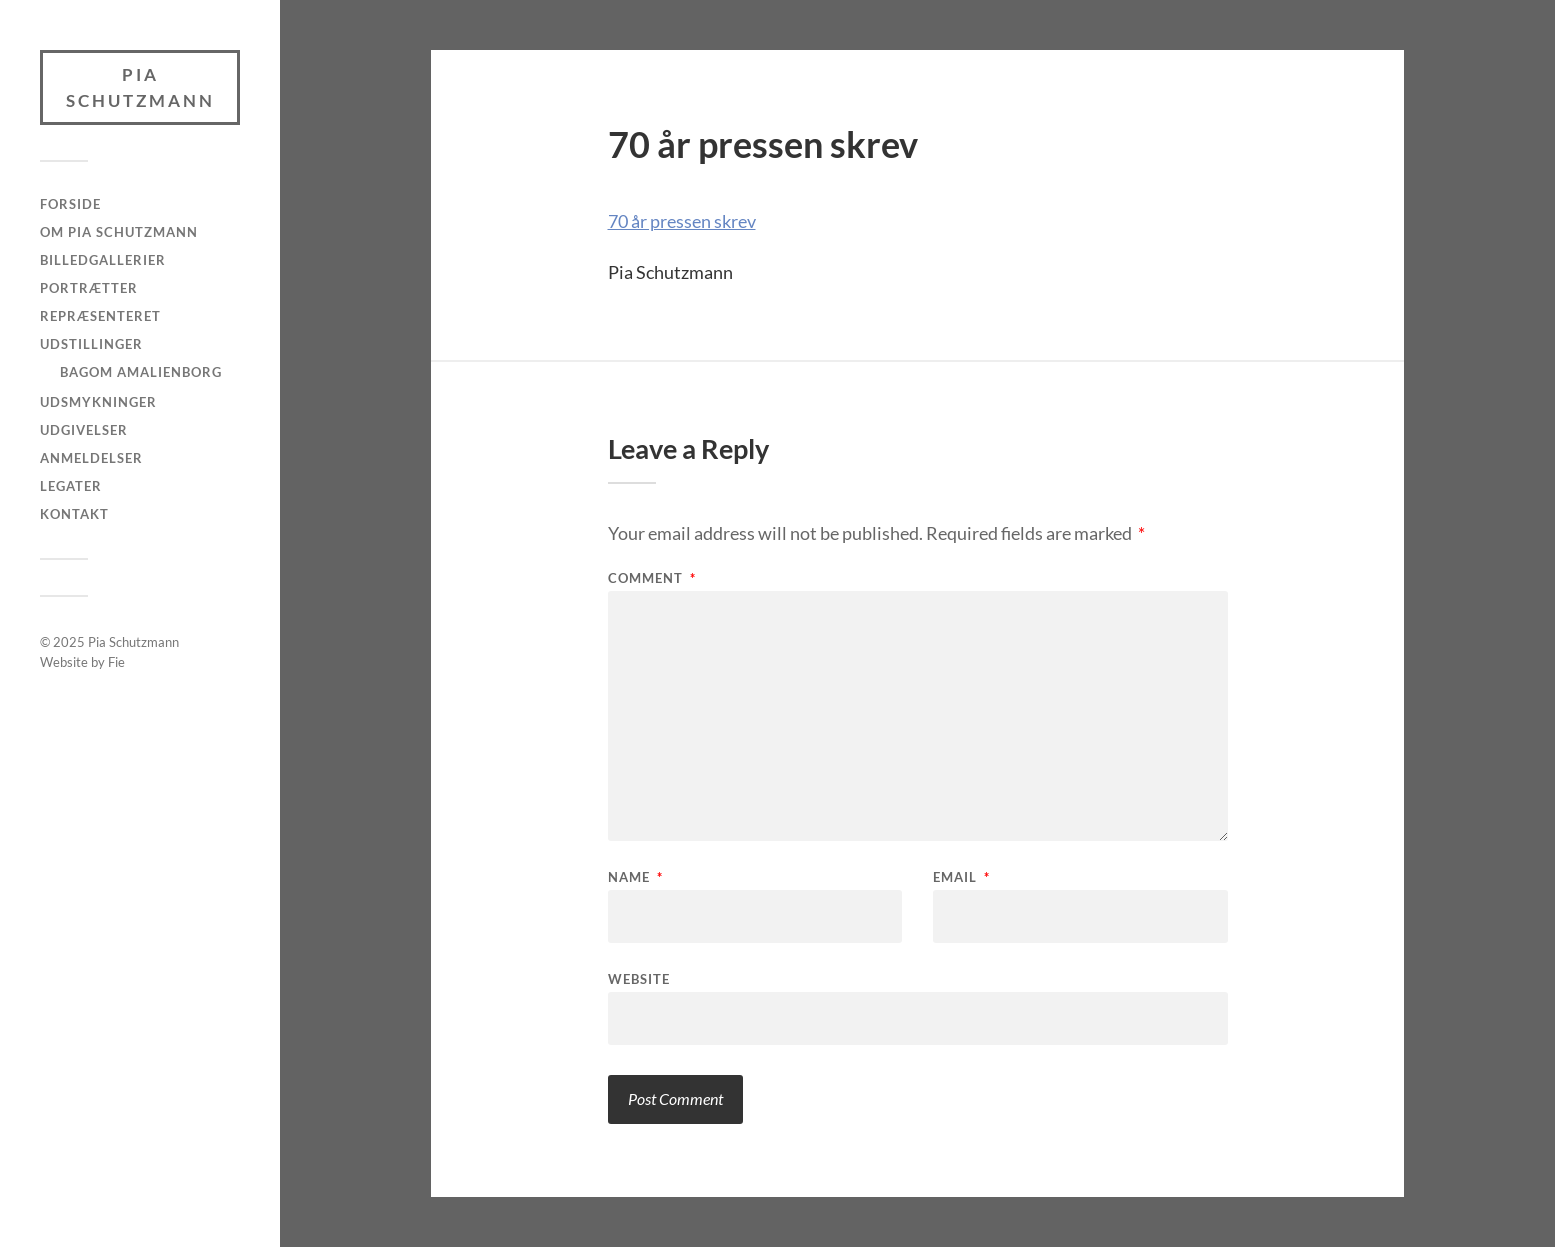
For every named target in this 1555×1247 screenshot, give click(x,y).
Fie (116, 662)
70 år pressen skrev (682, 221)
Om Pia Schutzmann (119, 232)
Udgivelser (84, 430)
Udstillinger (91, 344)
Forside (70, 204)
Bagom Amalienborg (141, 372)
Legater (71, 486)
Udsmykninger (98, 402)
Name (635, 877)
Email (961, 877)
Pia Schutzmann (140, 87)
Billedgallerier (103, 260)
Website (639, 978)
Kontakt (74, 514)
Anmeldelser (91, 458)
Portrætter (89, 288)
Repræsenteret (100, 316)
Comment (652, 578)
